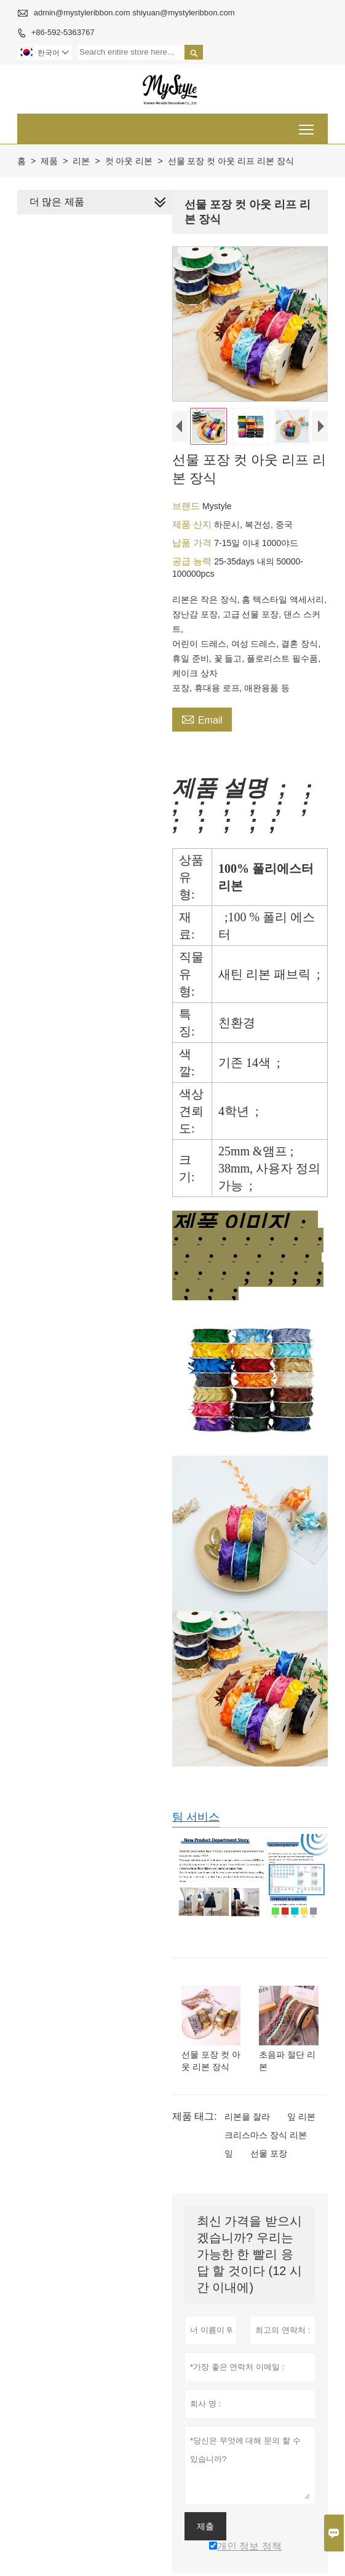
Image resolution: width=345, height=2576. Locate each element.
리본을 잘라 (245, 2126)
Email (200, 720)
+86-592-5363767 (63, 32)
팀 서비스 (194, 1824)
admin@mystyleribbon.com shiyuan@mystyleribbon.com (134, 12)
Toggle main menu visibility (307, 125)
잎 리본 (299, 2126)
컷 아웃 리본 (129, 161)
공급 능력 (191, 563)
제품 (49, 161)
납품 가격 (191, 544)
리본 (81, 161)
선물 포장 (266, 2163)
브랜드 (185, 507)
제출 (203, 2535)
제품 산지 (191, 526)
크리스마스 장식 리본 (264, 2144)
